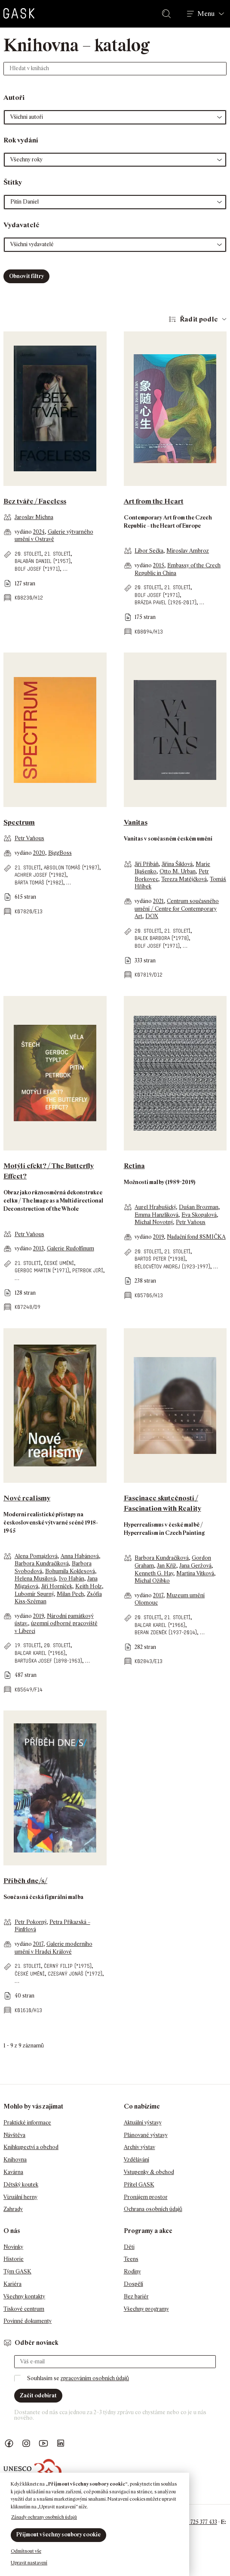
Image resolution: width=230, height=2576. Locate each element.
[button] (115, 117)
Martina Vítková (195, 1573)
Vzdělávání (136, 2159)
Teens (131, 2259)
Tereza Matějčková (184, 879)
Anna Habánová (80, 1556)
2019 (158, 1237)
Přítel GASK (139, 2184)
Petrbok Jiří (87, 1270)
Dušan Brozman (198, 1207)
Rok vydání (20, 140)
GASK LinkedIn (60, 2443)
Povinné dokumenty (27, 2321)
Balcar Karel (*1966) (40, 1653)
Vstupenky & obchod (149, 2172)
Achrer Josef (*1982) (40, 875)
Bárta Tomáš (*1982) (39, 882)
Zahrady (13, 2209)
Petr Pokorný (30, 1922)
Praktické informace (27, 2122)
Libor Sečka (149, 550)
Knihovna (15, 2159)
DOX (151, 916)
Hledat (168, 14)
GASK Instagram (26, 2443)
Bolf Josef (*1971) (37, 569)
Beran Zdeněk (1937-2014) (166, 1632)
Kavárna (13, 2172)
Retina (134, 1166)
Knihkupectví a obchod (30, 2147)
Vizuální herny (20, 2197)
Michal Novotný (154, 1222)
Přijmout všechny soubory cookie (58, 2534)
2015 (158, 565)
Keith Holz (88, 1586)
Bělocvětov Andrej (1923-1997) (172, 1266)
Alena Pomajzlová (36, 1556)
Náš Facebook (9, 2443)
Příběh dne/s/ (25, 1881)
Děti (129, 2247)
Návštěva (14, 2135)
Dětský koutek (20, 2184)
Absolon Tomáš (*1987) (71, 867)
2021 (158, 901)
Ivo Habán (71, 1578)
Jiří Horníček (56, 1586)
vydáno (24, 532)
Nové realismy (26, 1498)
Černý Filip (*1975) (68, 1966)
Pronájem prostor (146, 2197)
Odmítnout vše (26, 2551)
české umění (59, 1263)
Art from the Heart (154, 501)
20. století (28, 554)
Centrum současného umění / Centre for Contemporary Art (177, 908)
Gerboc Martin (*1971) (42, 1270)
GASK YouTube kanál (43, 2443)
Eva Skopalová (199, 1215)
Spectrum (19, 822)
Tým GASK (17, 2271)
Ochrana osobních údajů (153, 2209)
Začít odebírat (38, 2395)
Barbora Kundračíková (42, 1563)
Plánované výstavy (146, 2135)
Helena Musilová (35, 1578)
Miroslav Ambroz (187, 550)
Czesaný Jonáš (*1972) (75, 1973)
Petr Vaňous (29, 838)
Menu (206, 13)
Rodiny (132, 2271)
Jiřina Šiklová (177, 864)
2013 (38, 1248)
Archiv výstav (139, 2147)
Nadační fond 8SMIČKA (196, 1237)
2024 (39, 532)
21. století (57, 554)
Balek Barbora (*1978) (162, 938)
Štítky (12, 182)
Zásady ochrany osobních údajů (44, 2517)
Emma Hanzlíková (156, 1215)
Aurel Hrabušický (155, 1207)
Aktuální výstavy (143, 2122)
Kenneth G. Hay (154, 1573)
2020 (39, 853)
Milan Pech (70, 1594)
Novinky (13, 2247)
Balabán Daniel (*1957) (43, 561)
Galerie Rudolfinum (70, 1248)
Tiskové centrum (23, 2309)
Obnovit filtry (26, 276)
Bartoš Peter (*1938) (160, 1259)
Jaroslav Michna (34, 517)
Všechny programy (146, 2309)
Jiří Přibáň (147, 864)
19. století (28, 1645)
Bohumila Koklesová (70, 1571)
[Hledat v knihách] (115, 68)
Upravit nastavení (29, 2563)
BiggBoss (60, 853)
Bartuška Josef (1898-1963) (48, 1661)
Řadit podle (199, 319)
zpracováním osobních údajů (95, 2378)
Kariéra (12, 2284)
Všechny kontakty (24, 2296)
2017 (158, 1595)
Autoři (14, 97)
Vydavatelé (21, 225)
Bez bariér (136, 2296)
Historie (13, 2259)
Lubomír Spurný (34, 1594)
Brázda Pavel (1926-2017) (165, 602)
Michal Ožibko (152, 1580)
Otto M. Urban (177, 871)
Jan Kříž (166, 1565)
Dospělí (133, 2284)
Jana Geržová (195, 1565)
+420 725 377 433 (197, 2522)
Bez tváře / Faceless (34, 501)
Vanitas (135, 822)
